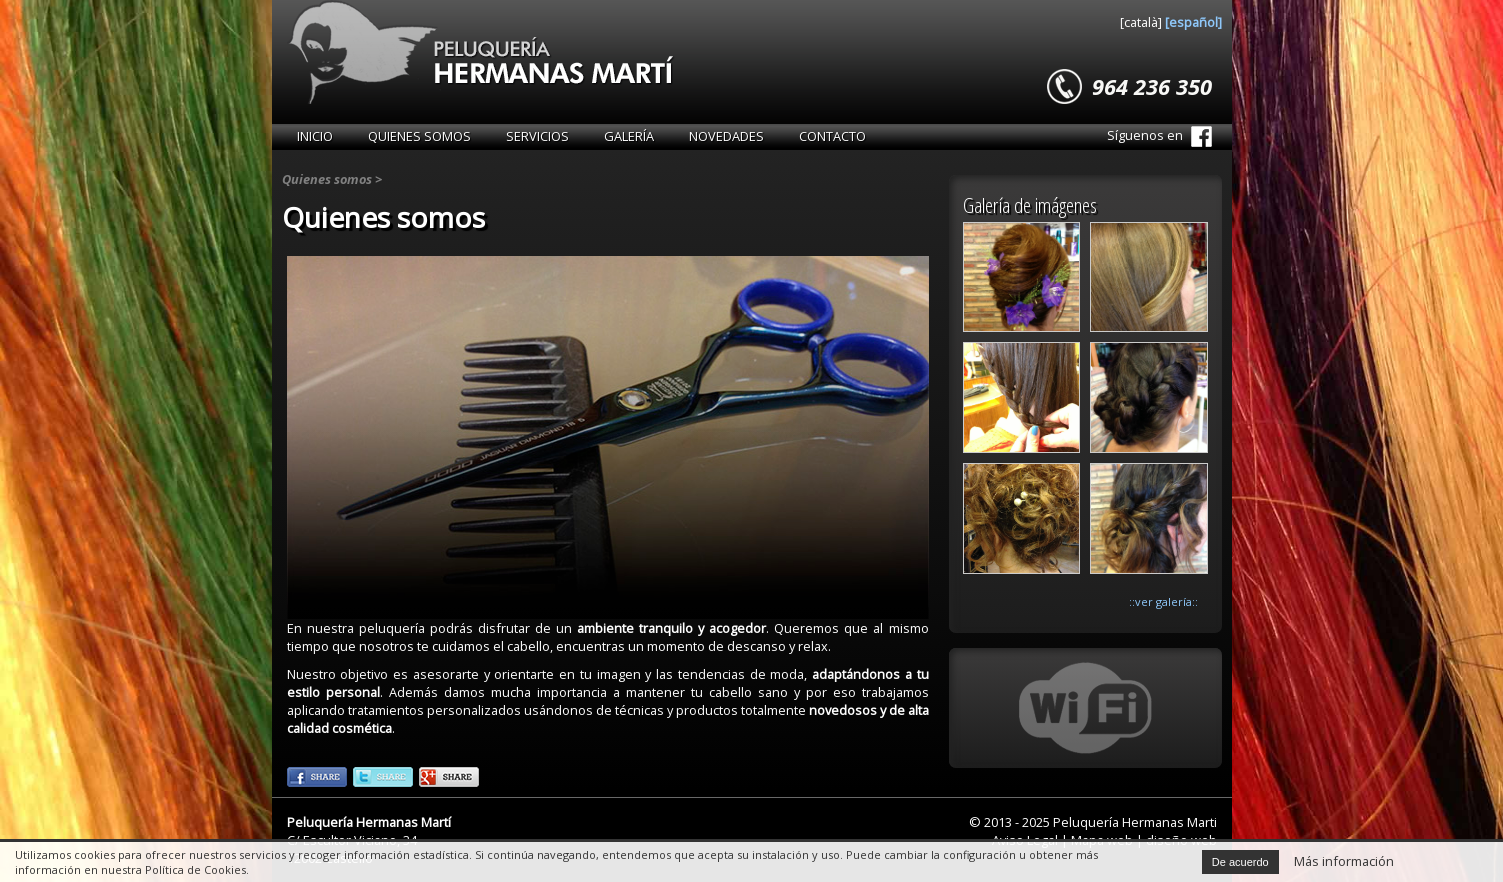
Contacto (832, 136)
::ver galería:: (1163, 601)
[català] (1142, 22)
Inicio (315, 136)
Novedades (726, 136)
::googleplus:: (449, 777)
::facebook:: (317, 777)
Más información (1344, 861)
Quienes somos (419, 136)
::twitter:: (383, 777)
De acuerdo (1240, 862)
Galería (629, 136)
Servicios (537, 136)
